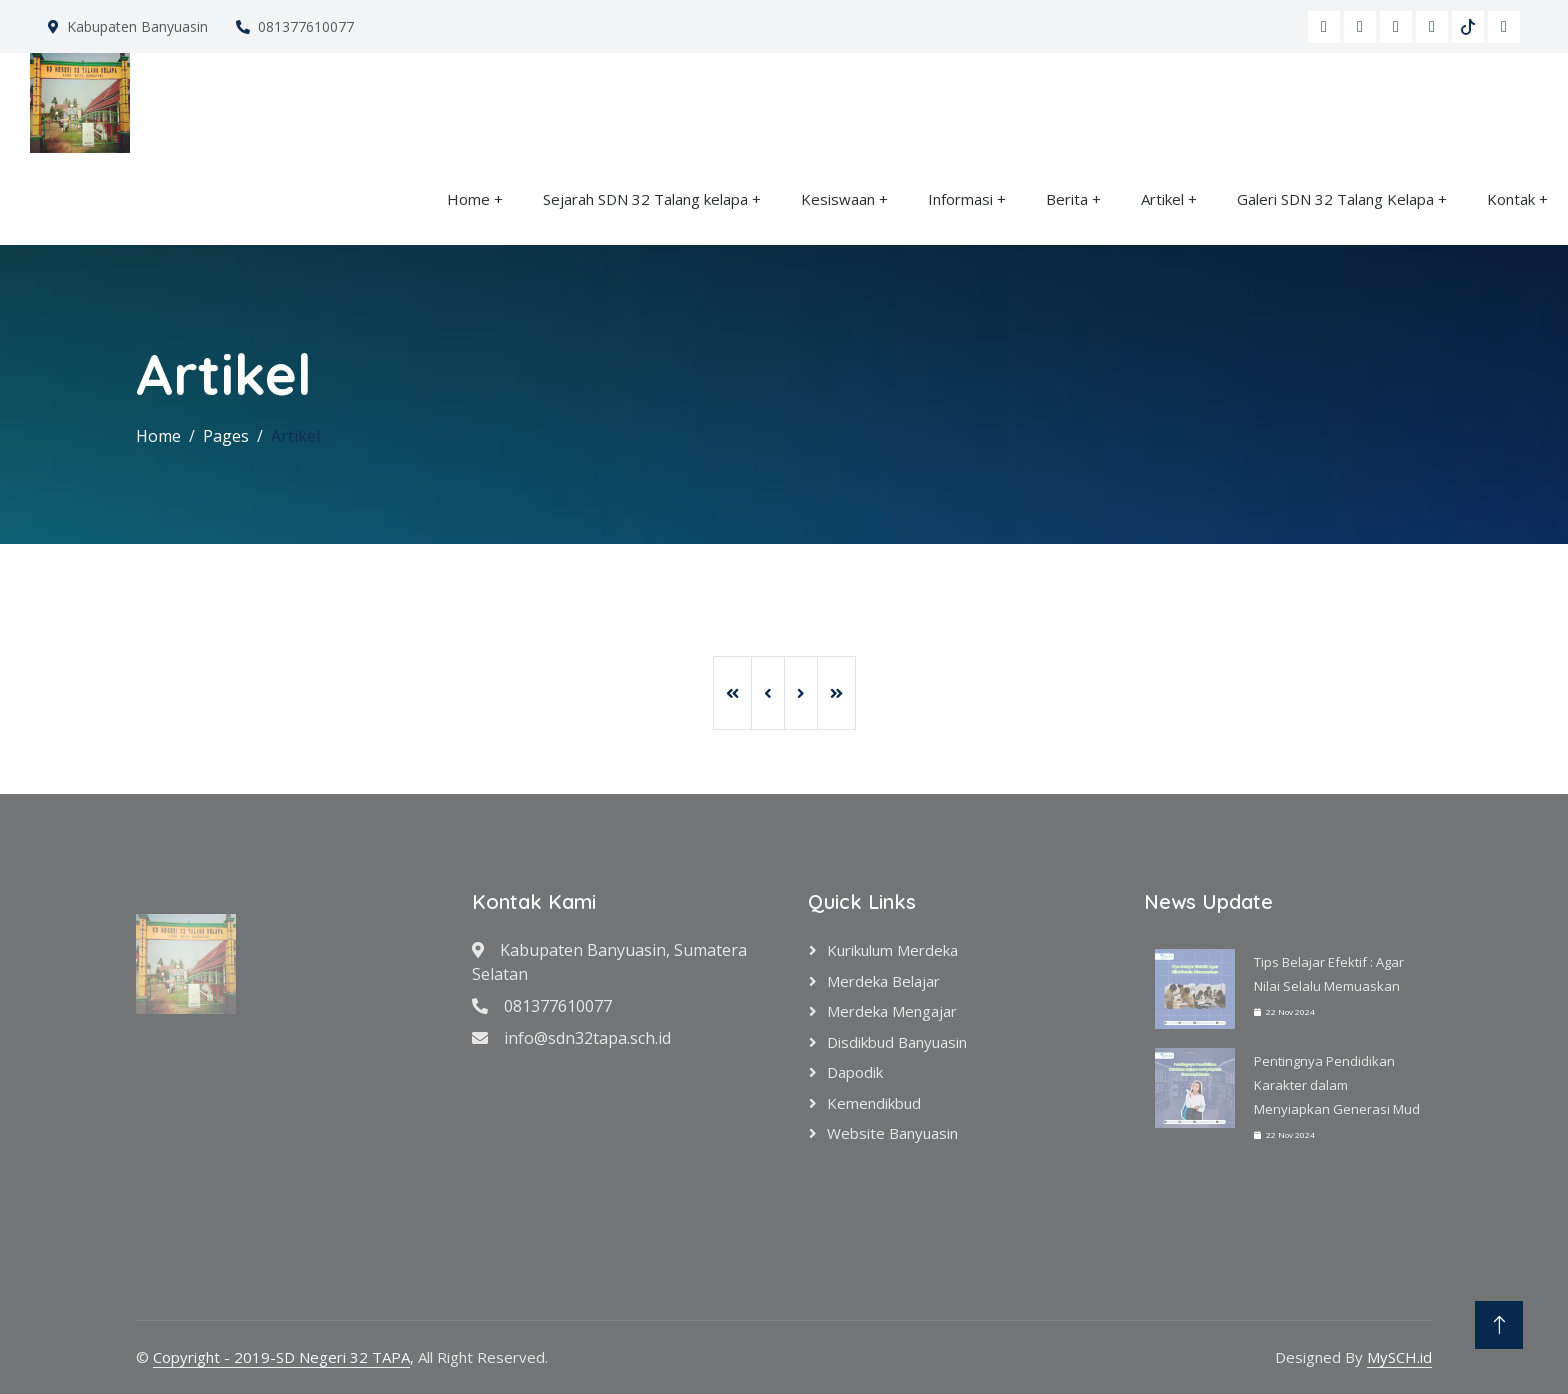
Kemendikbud (874, 1103)
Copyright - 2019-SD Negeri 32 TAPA (281, 1357)
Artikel (1162, 199)
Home (468, 199)
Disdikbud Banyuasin (897, 1042)
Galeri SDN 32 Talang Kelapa (1337, 199)
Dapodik (855, 1072)
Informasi (960, 199)
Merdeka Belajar (883, 981)
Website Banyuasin (892, 1133)
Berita (1067, 199)
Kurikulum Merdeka (892, 950)
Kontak (1511, 199)
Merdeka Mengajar (892, 1011)
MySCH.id (1399, 1357)
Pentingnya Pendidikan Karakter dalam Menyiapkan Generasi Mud (1337, 1085)
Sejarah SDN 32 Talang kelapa (647, 199)
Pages (226, 436)
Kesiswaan (838, 199)
